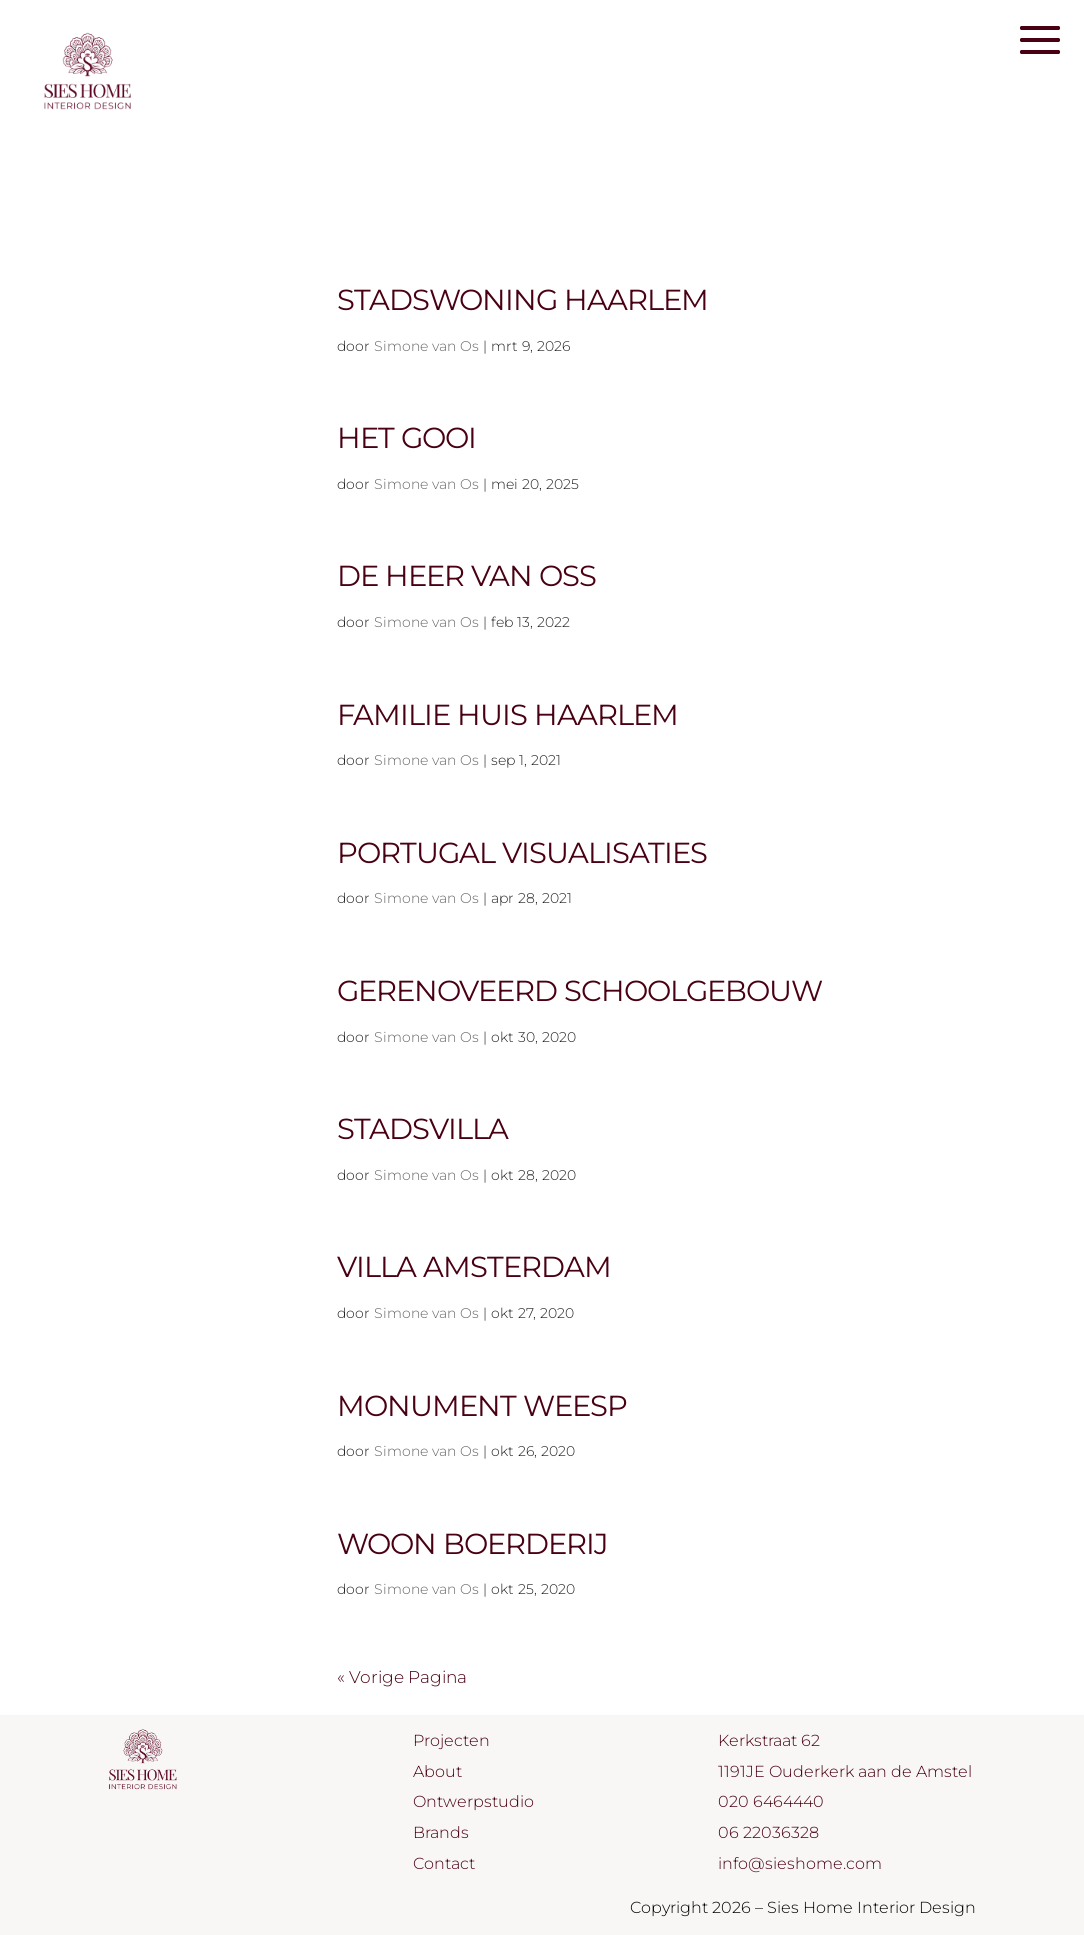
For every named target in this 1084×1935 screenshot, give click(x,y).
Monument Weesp (482, 1405)
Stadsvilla (422, 1128)
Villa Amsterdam (474, 1266)
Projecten (451, 1740)
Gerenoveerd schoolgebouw (579, 990)
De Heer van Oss (466, 575)
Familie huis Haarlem (507, 714)
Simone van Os (426, 346)
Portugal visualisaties (522, 852)
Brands (441, 1832)
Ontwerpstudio (473, 1801)
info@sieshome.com (800, 1863)
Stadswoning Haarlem (522, 299)
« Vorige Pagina (402, 1677)
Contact (444, 1863)
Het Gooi (406, 437)
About (437, 1771)
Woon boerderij (472, 1543)
